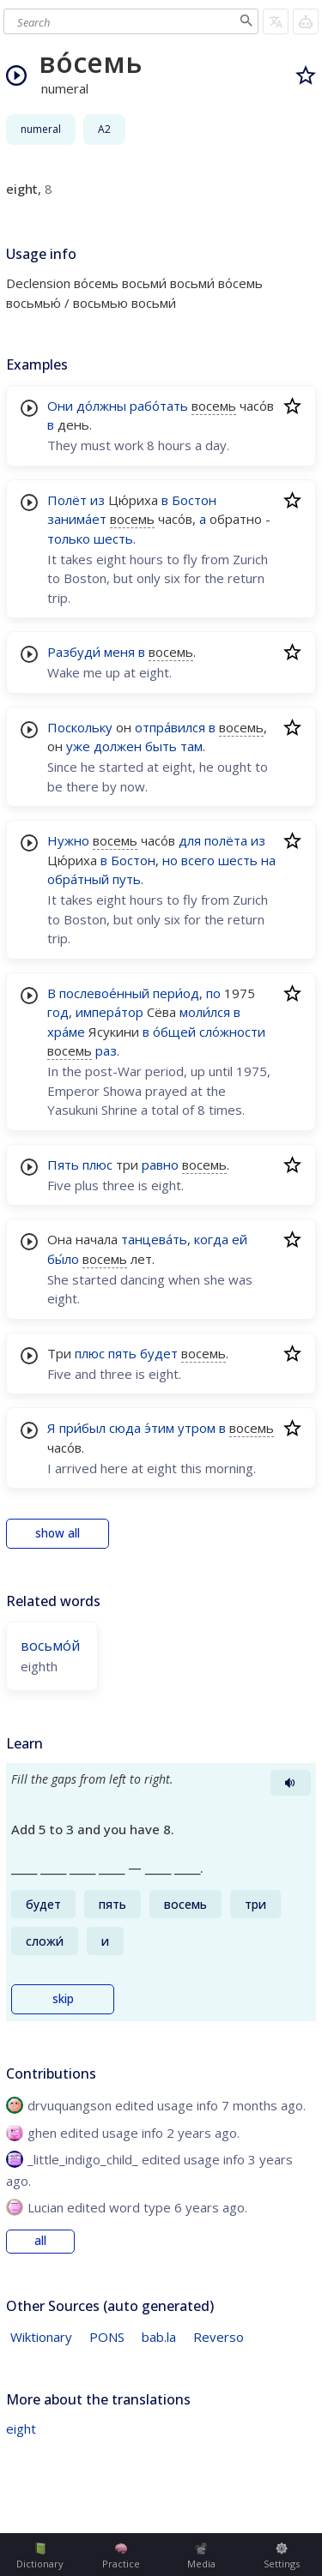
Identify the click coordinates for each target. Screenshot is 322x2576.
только (68, 538)
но (170, 860)
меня (119, 651)
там (191, 746)
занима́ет (76, 518)
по (213, 993)
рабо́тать (159, 405)
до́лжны (101, 405)
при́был (82, 1427)
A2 (104, 129)
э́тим (159, 1427)
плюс (97, 1164)
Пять (63, 1164)
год (58, 1011)
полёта (225, 840)
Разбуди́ (73, 651)
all (40, 2240)
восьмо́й (50, 1645)
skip (63, 1999)
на (268, 860)
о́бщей (174, 1031)
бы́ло (63, 1258)
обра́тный (78, 879)
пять (122, 1353)
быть (161, 746)
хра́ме (66, 1031)
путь (126, 879)
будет (159, 1353)
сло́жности (232, 1031)
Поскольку (79, 727)
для (190, 840)
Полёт (67, 500)
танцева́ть (154, 1239)
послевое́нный (104, 993)
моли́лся (204, 1011)
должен (118, 746)
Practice (121, 2556)
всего (198, 860)
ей (239, 1239)
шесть (113, 538)
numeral (41, 129)
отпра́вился (170, 727)
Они (60, 405)
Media (201, 2556)
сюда (125, 1427)
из (97, 500)
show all (57, 1533)
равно (160, 1164)
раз (106, 1050)
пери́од (176, 993)
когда (211, 1239)
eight (21, 2428)
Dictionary (40, 2556)
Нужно (68, 840)
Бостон (194, 500)
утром (197, 1427)
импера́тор (109, 1011)
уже (78, 746)
